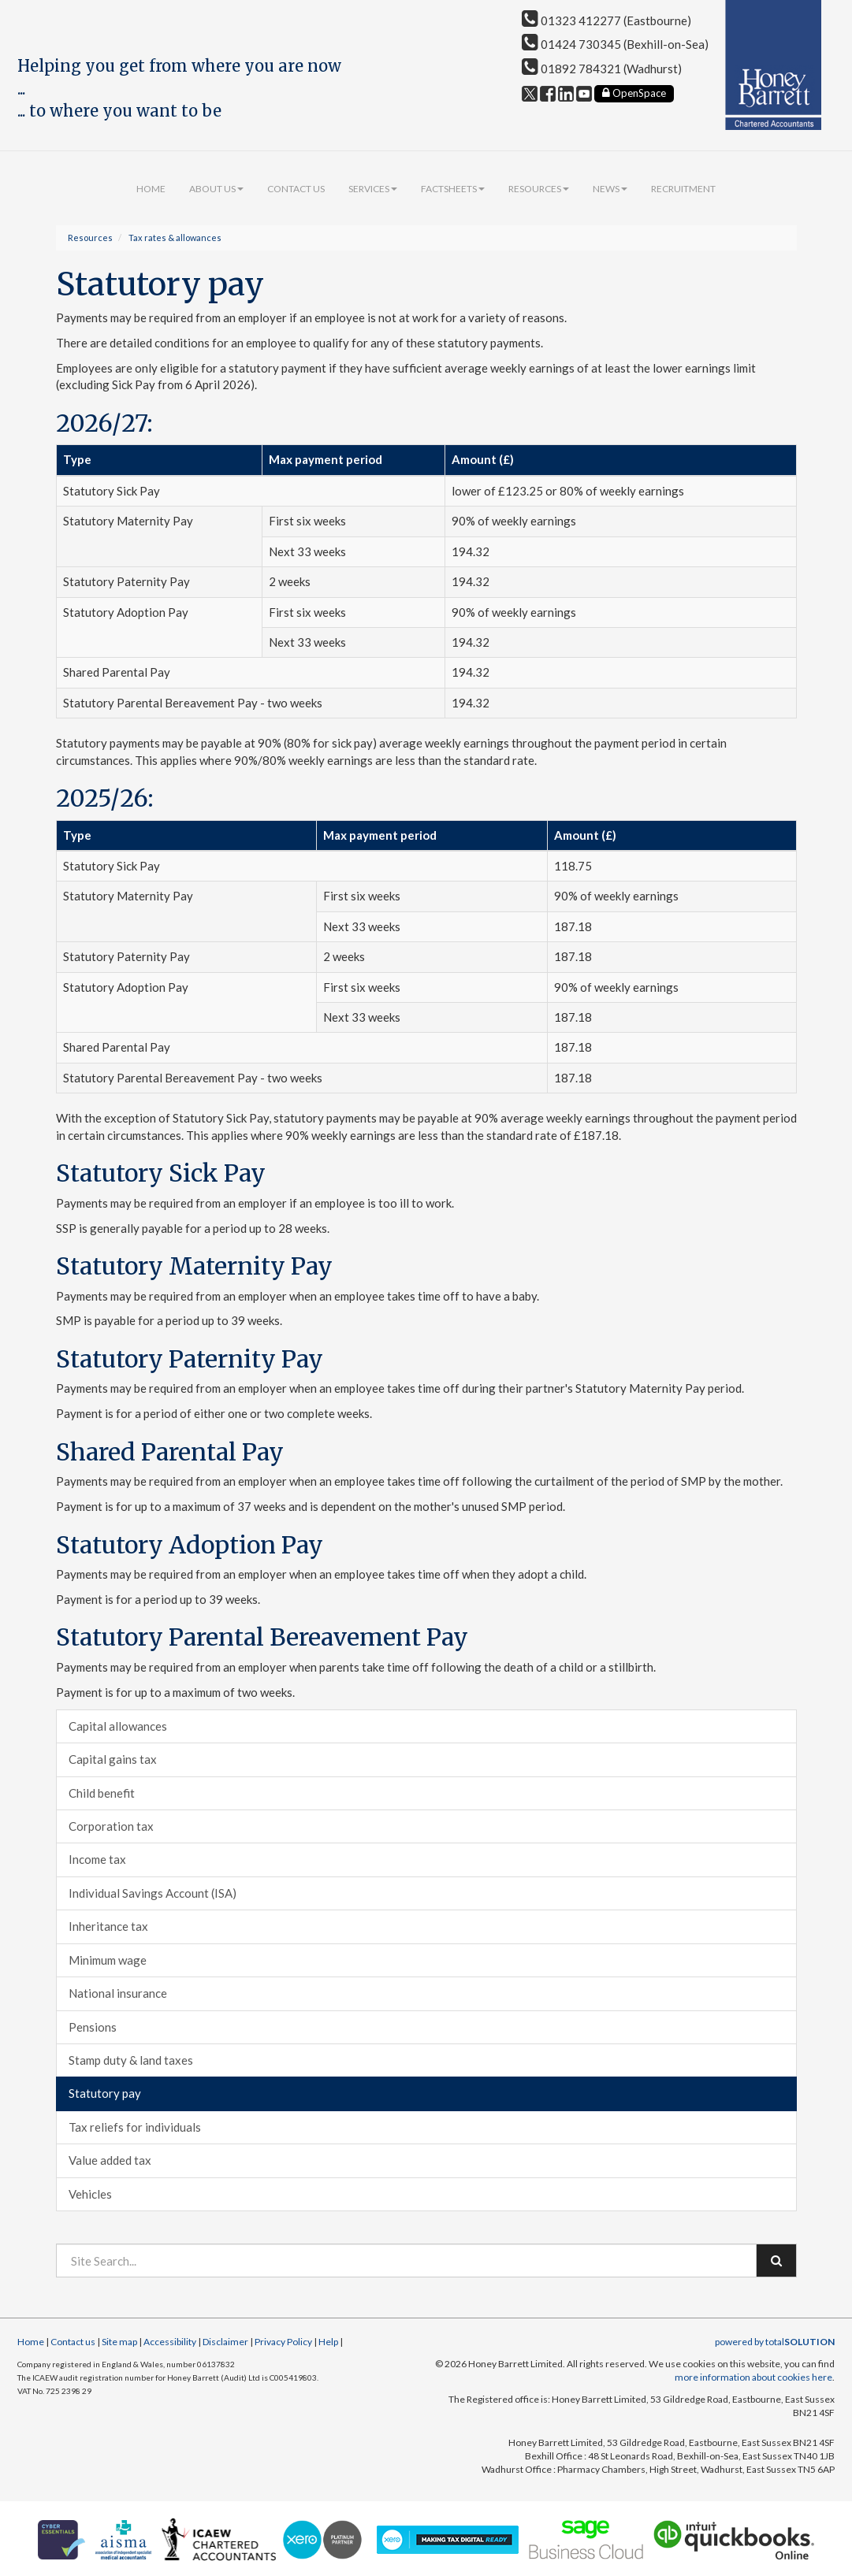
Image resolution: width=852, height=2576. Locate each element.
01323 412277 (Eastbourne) (606, 20)
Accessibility (169, 2342)
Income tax (97, 1859)
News (610, 189)
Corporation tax (111, 1826)
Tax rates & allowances (174, 237)
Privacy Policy (283, 2342)
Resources (538, 189)
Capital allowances (118, 1726)
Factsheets (453, 189)
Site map (119, 2342)
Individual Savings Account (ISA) (152, 1893)
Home (151, 189)
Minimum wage (108, 1960)
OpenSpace (634, 93)
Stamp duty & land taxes (131, 2060)
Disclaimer (225, 2342)
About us (216, 189)
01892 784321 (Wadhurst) (602, 68)
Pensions (93, 2027)
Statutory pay (105, 2093)
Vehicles (90, 2194)
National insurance (118, 1993)
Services (372, 189)
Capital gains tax (113, 1759)
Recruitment (683, 189)
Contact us (296, 189)
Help (328, 2342)
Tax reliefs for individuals (135, 2127)
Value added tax (110, 2160)
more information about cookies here (753, 2377)
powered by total (775, 2342)
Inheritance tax (108, 1926)
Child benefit (102, 1793)
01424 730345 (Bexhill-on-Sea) (615, 44)
